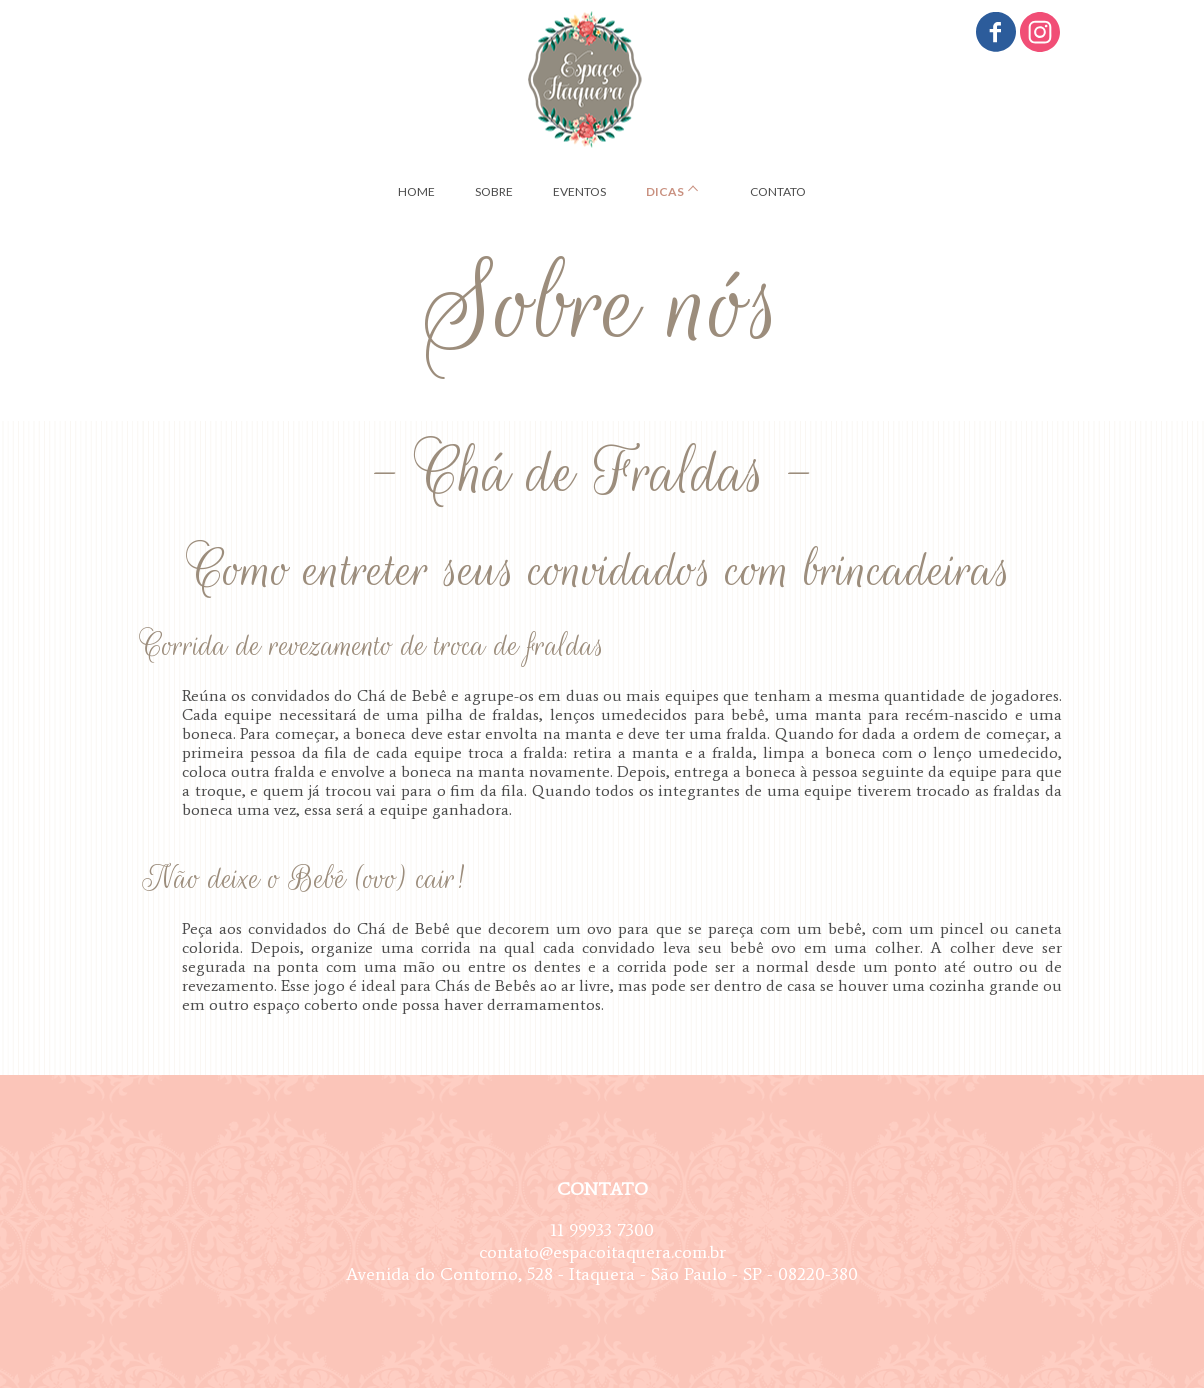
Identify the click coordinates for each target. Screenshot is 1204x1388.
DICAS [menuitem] (665, 191)
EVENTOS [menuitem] (579, 191)
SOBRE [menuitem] (494, 191)
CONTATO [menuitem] (778, 191)
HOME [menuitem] (416, 191)
